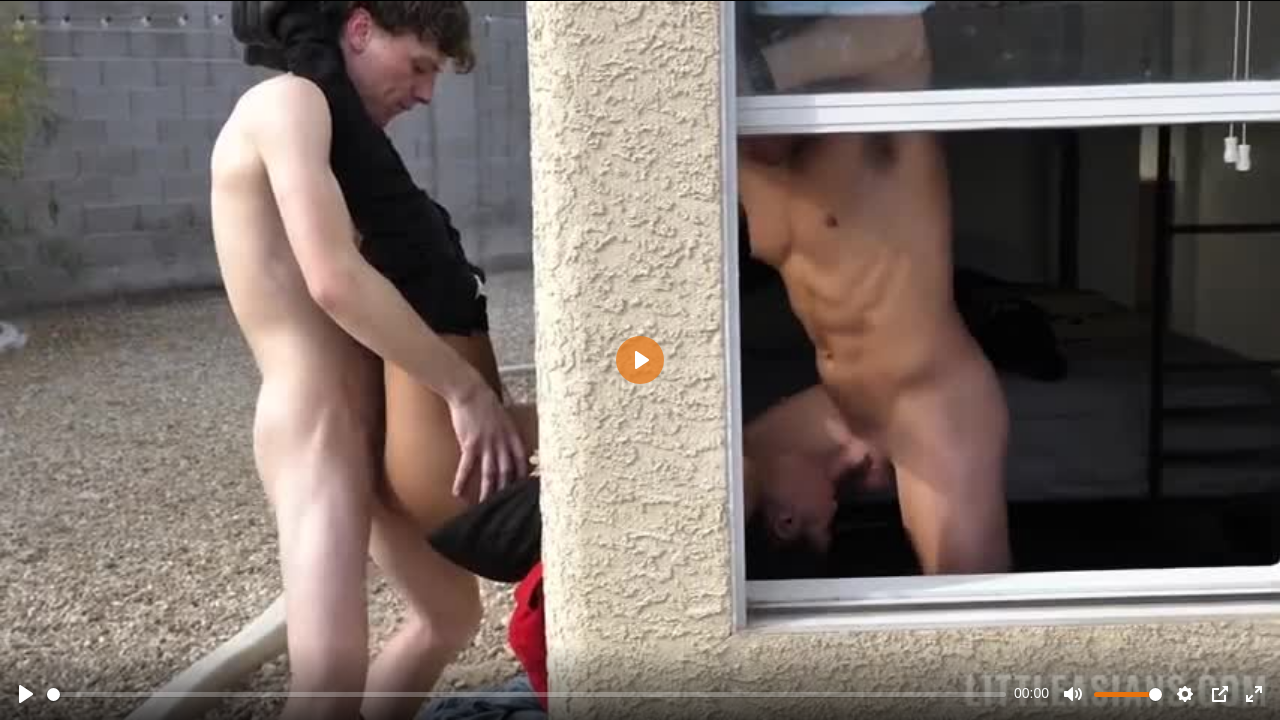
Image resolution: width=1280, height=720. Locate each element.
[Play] (26, 694)
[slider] (526, 694)
